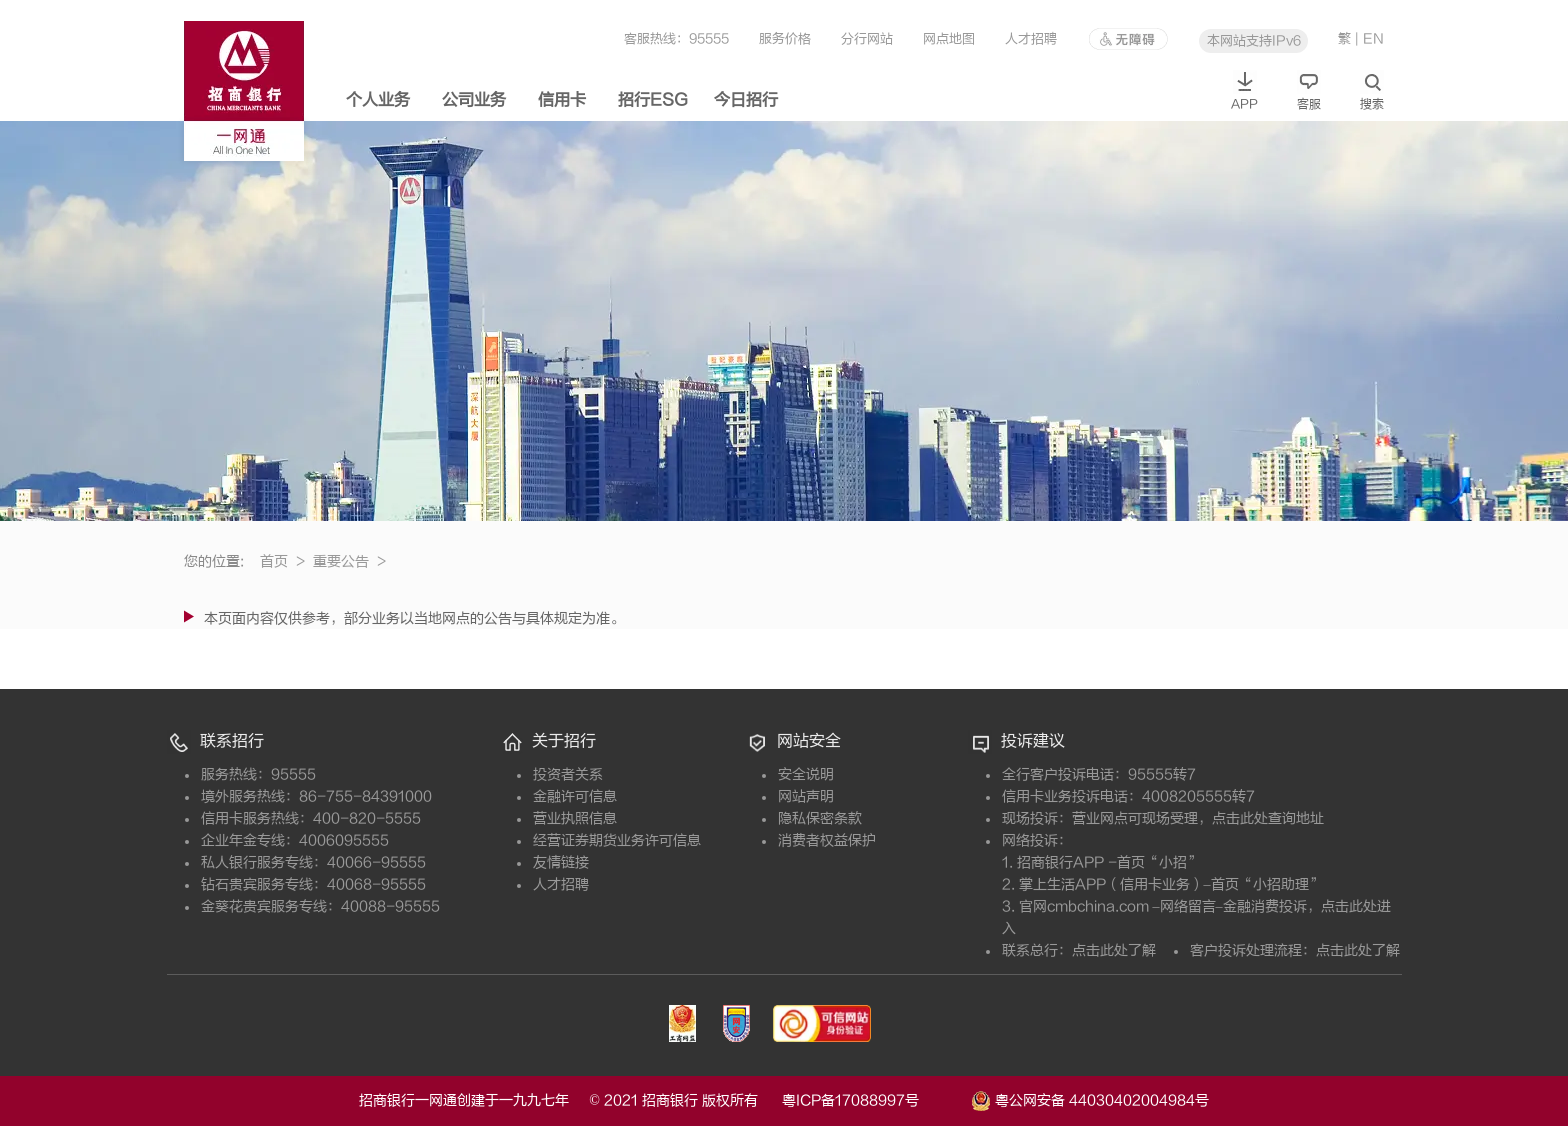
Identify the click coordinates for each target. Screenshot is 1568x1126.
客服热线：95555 (676, 38)
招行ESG (653, 100)
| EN (1369, 38)
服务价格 (785, 38)
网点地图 (949, 38)
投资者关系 (568, 774)
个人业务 (378, 100)
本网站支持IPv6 (1254, 40)
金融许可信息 (575, 796)
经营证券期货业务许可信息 (617, 840)
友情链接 (561, 862)
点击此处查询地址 (1268, 818)
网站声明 (806, 796)
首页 (282, 561)
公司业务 (474, 100)
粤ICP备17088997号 (874, 1100)
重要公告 (349, 561)
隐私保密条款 (820, 818)
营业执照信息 (575, 818)
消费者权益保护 (827, 840)
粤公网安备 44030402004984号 (1090, 1099)
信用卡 (562, 100)
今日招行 (746, 100)
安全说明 (806, 774)
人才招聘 (1031, 38)
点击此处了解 (1114, 950)
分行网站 (867, 38)
